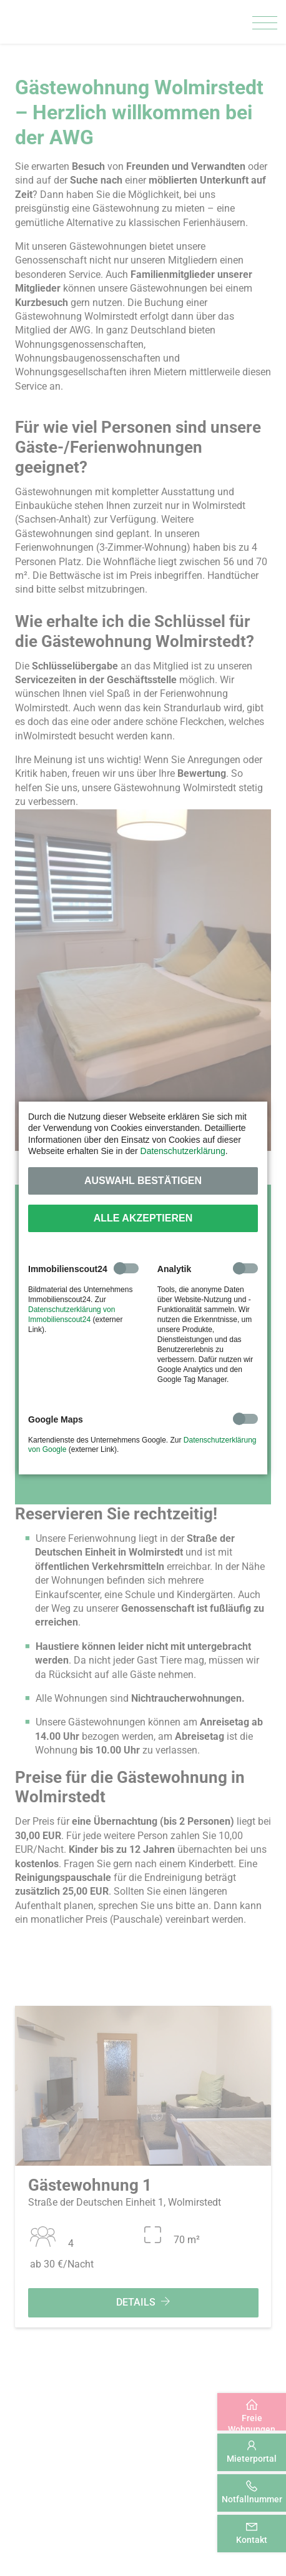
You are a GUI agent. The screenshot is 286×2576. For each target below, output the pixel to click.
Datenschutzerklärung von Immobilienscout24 (71, 1314)
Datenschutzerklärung (183, 1151)
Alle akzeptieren (143, 1218)
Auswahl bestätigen (143, 1180)
